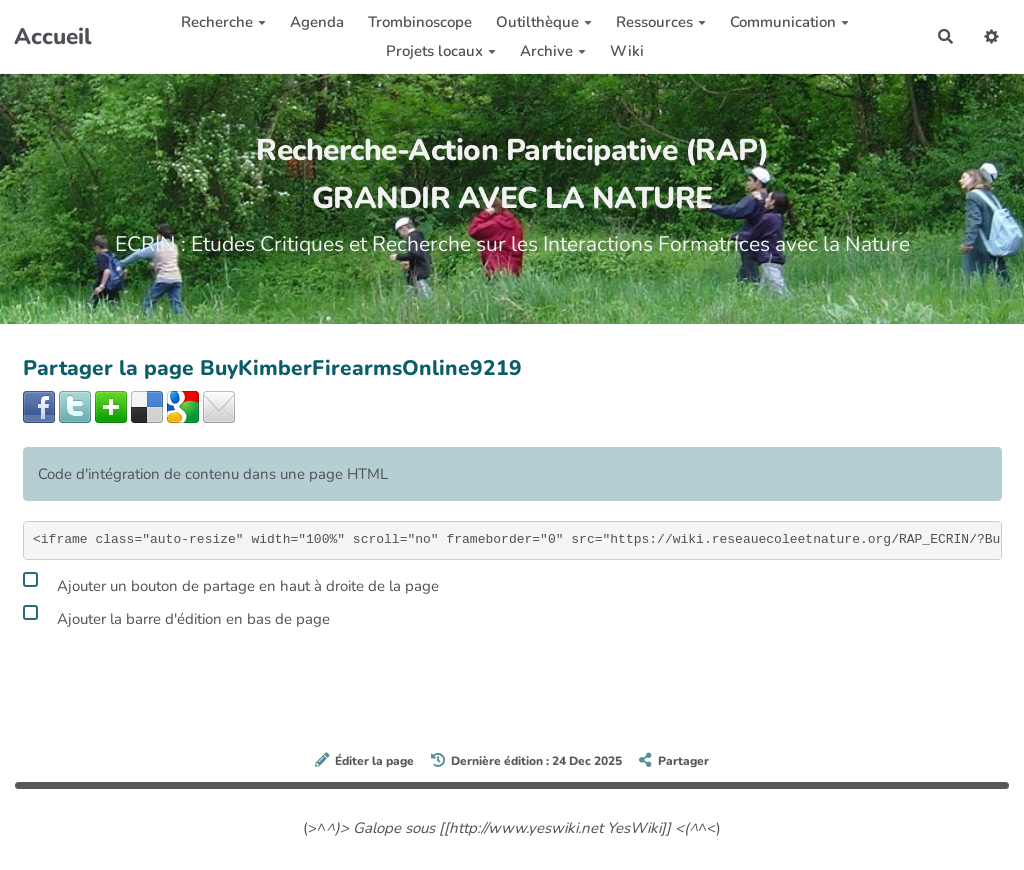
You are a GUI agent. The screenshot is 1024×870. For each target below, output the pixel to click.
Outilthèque (544, 22)
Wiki (627, 51)
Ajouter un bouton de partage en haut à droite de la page (231, 583)
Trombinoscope (420, 22)
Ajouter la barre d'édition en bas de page (176, 616)
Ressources (661, 22)
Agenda (317, 22)
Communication (789, 22)
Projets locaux (441, 51)
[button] (992, 36)
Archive (553, 51)
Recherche (223, 22)
